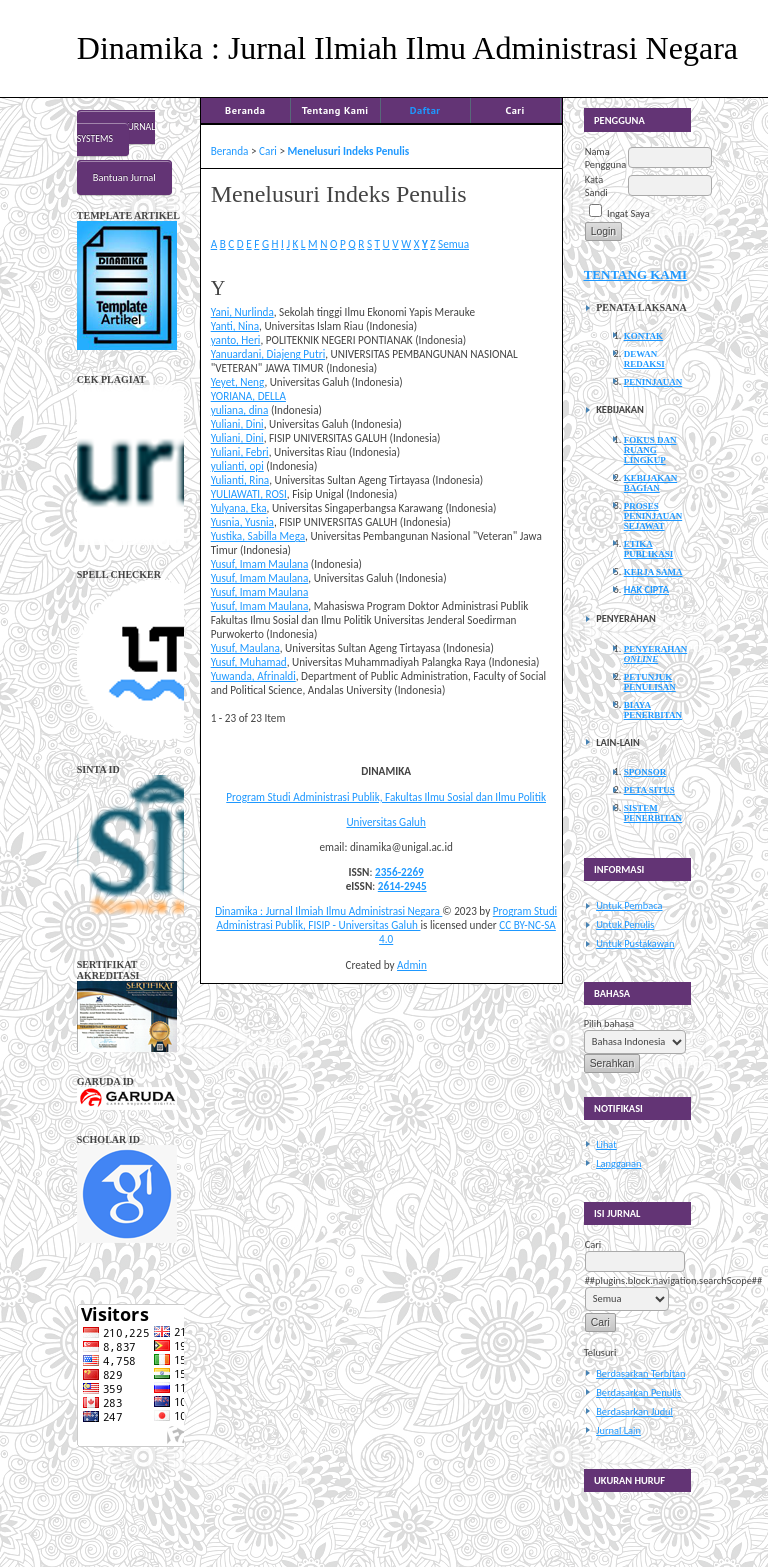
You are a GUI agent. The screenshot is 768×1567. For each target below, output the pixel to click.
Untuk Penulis (625, 924)
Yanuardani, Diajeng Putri (268, 354)
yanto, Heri (236, 340)
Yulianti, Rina (240, 480)
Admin (412, 965)
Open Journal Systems (116, 133)
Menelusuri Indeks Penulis (349, 151)
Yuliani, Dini (237, 424)
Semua (453, 244)
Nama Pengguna (606, 158)
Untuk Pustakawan (635, 943)
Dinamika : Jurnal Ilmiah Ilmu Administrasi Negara (328, 911)
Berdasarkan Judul (634, 1411)
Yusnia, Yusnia (242, 522)
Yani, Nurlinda (242, 312)
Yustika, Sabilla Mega (258, 536)
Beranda (245, 110)
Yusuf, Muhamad (249, 662)
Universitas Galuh (385, 822)
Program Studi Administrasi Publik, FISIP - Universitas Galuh (386, 918)
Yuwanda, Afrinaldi (253, 676)
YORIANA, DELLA (248, 396)
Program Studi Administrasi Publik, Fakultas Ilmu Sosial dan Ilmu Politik (386, 797)
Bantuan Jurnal (124, 177)
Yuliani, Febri (240, 452)
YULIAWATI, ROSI (249, 494)
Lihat (606, 1144)
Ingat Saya (628, 213)
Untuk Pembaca (629, 905)
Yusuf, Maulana (245, 648)
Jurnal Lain (618, 1430)
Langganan (618, 1163)
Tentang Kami (335, 110)
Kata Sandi (596, 186)
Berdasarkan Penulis (638, 1392)
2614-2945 (402, 886)
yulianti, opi (237, 466)
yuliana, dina (240, 410)
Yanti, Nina (235, 326)
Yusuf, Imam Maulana (260, 564)
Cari (514, 110)
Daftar (425, 110)
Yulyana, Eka (239, 508)
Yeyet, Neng (238, 382)
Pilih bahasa (609, 1023)
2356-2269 (399, 872)
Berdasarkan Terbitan (640, 1373)
